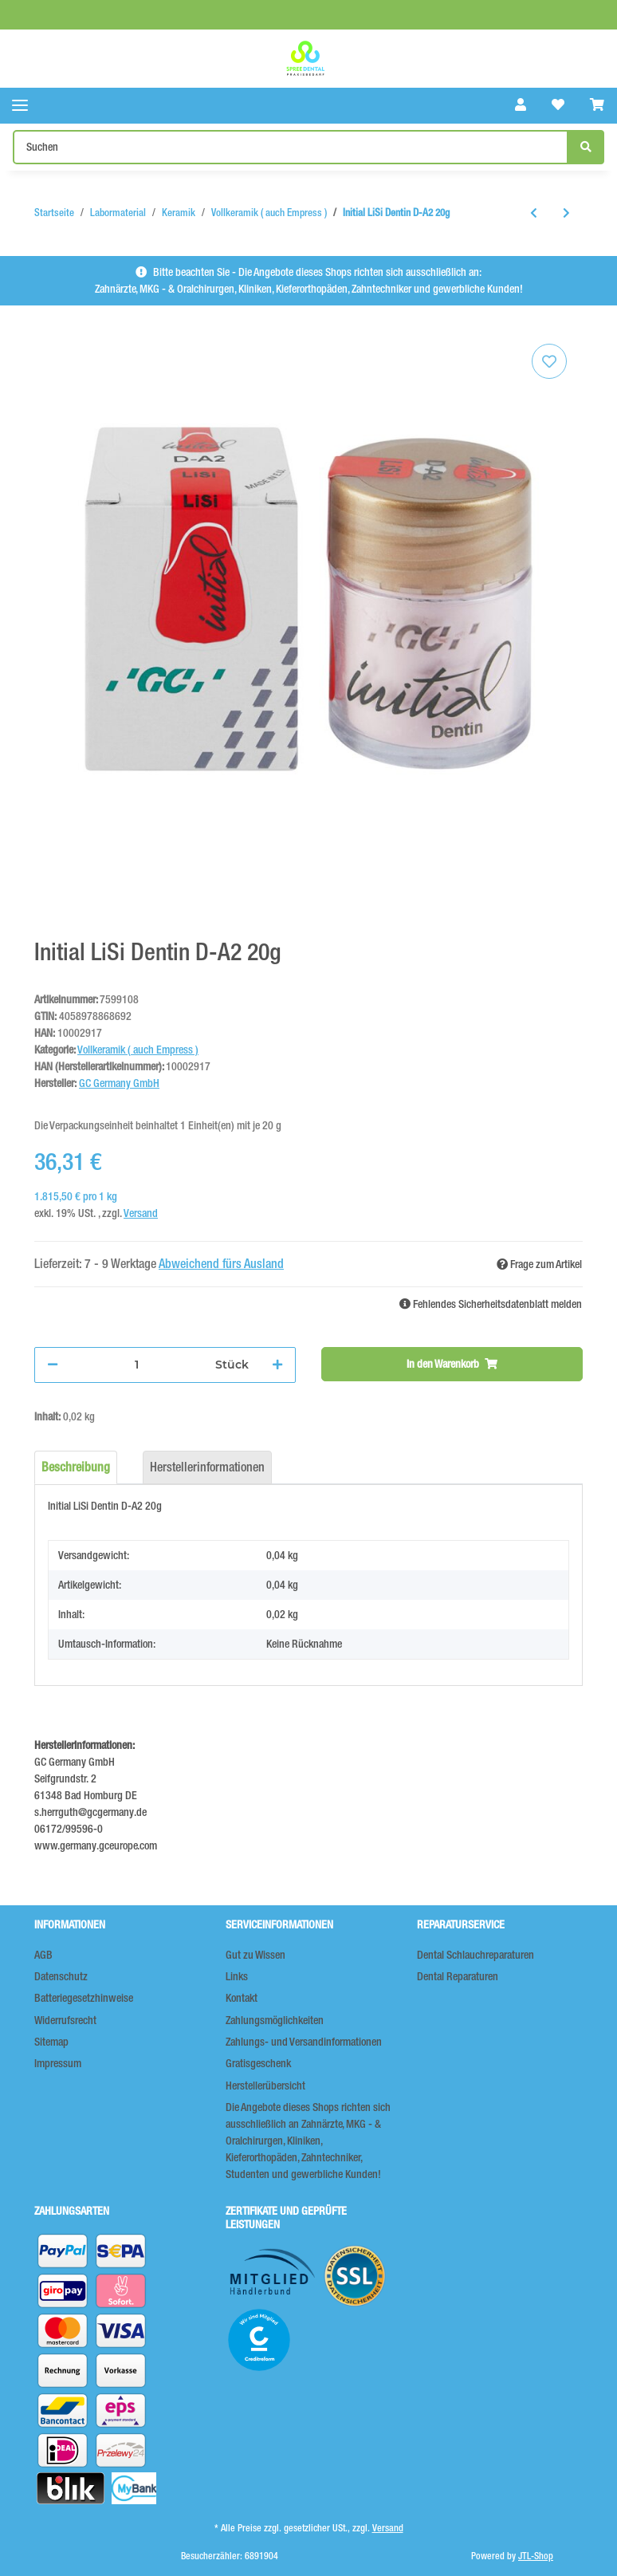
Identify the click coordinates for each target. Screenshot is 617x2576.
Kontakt (241, 1997)
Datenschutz (61, 1976)
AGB (43, 1954)
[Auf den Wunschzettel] (549, 361)
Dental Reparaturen (457, 1976)
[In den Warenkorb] (452, 1364)
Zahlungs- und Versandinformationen (304, 2041)
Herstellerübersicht (265, 2085)
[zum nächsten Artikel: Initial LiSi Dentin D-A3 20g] (566, 213)
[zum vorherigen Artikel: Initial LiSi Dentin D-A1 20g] (533, 213)
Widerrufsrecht (65, 2020)
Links (237, 1976)
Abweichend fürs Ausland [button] (221, 1263)
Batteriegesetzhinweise (83, 1997)
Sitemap (51, 2041)
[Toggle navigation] (20, 106)
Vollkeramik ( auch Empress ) (137, 1049)
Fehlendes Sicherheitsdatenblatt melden (490, 1304)
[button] (520, 105)
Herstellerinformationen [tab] (207, 1467)
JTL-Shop (535, 2556)
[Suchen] (290, 147)
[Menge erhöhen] (277, 1365)
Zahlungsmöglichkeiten (275, 2020)
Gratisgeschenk (258, 2063)
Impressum (57, 2063)
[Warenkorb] (597, 105)
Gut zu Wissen (255, 1954)
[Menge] (136, 1365)
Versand (141, 1213)
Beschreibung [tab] (75, 1467)
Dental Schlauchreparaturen (475, 1954)
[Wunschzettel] (558, 105)
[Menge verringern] (52, 1365)
